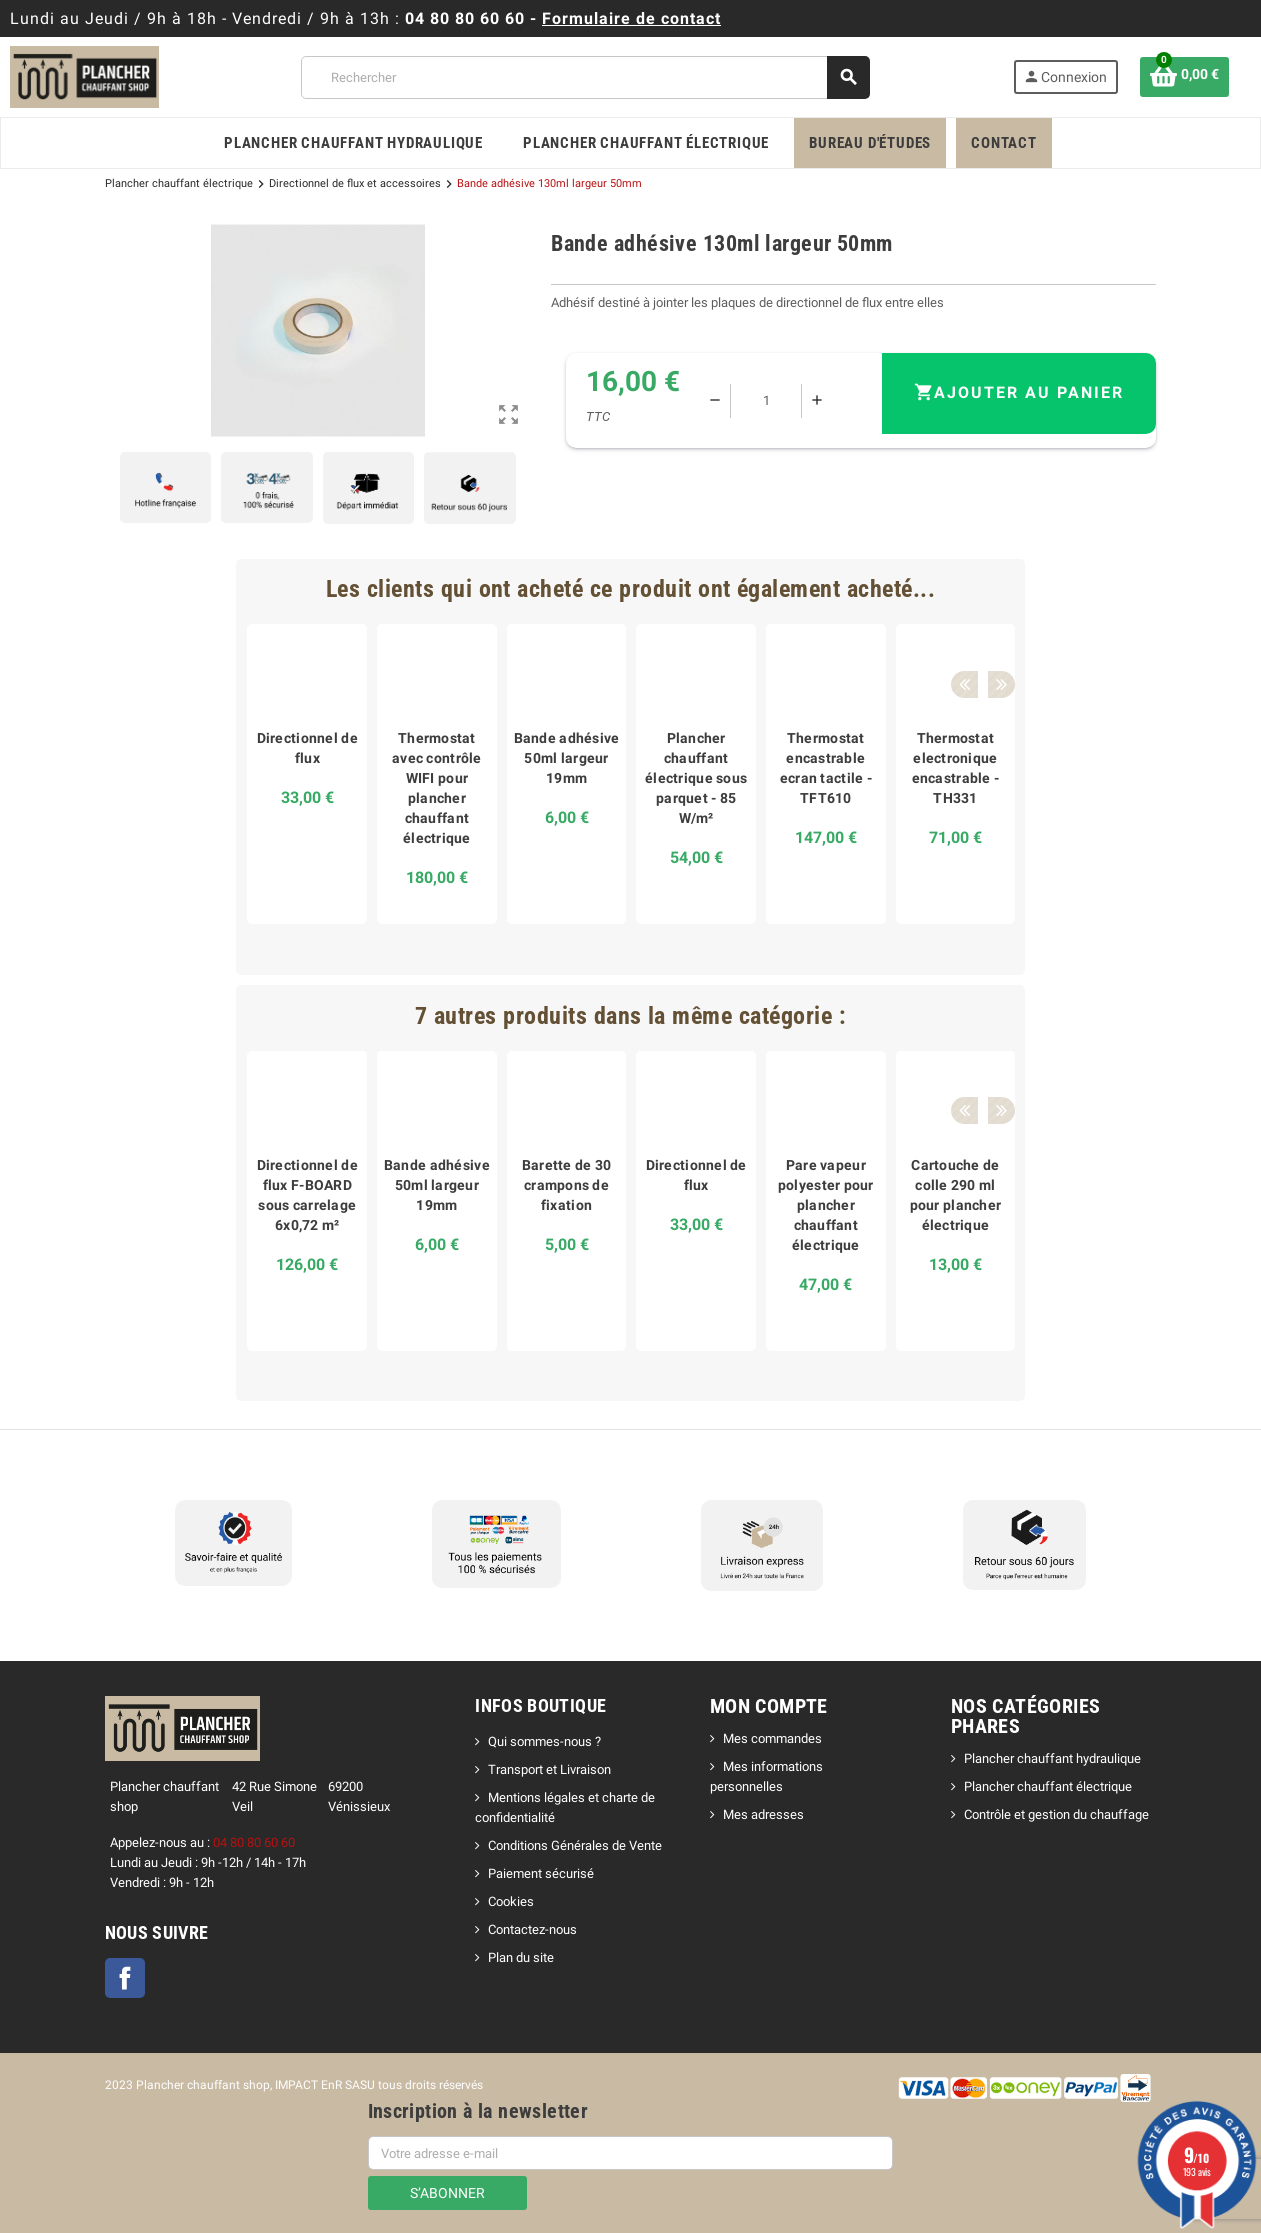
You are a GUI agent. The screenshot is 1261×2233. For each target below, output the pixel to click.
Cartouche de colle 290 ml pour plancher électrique (956, 1195)
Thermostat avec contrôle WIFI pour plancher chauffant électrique (437, 788)
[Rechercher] (585, 77)
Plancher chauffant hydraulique (1052, 1758)
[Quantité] (770, 401)
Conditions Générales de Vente (575, 1845)
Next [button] (994, 589)
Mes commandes (772, 1738)
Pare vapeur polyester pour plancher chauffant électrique (826, 1205)
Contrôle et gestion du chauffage (1056, 1814)
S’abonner (447, 2193)
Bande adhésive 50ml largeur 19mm (567, 758)
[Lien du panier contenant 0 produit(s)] (1184, 77)
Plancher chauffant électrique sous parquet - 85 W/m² (696, 778)
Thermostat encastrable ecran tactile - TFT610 (826, 768)
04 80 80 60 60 (465, 18)
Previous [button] (963, 589)
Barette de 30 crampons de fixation (567, 1185)
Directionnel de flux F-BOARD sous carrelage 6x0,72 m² (307, 1195)
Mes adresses (763, 1814)
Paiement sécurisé (541, 1873)
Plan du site (521, 1957)
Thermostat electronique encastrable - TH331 (956, 768)
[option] (307, 774)
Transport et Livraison (549, 1769)
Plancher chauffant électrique (1048, 1786)
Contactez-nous (532, 1929)
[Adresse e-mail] (631, 2153)
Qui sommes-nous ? (544, 1741)
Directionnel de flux (307, 748)
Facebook (125, 1978)
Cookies (511, 1901)
